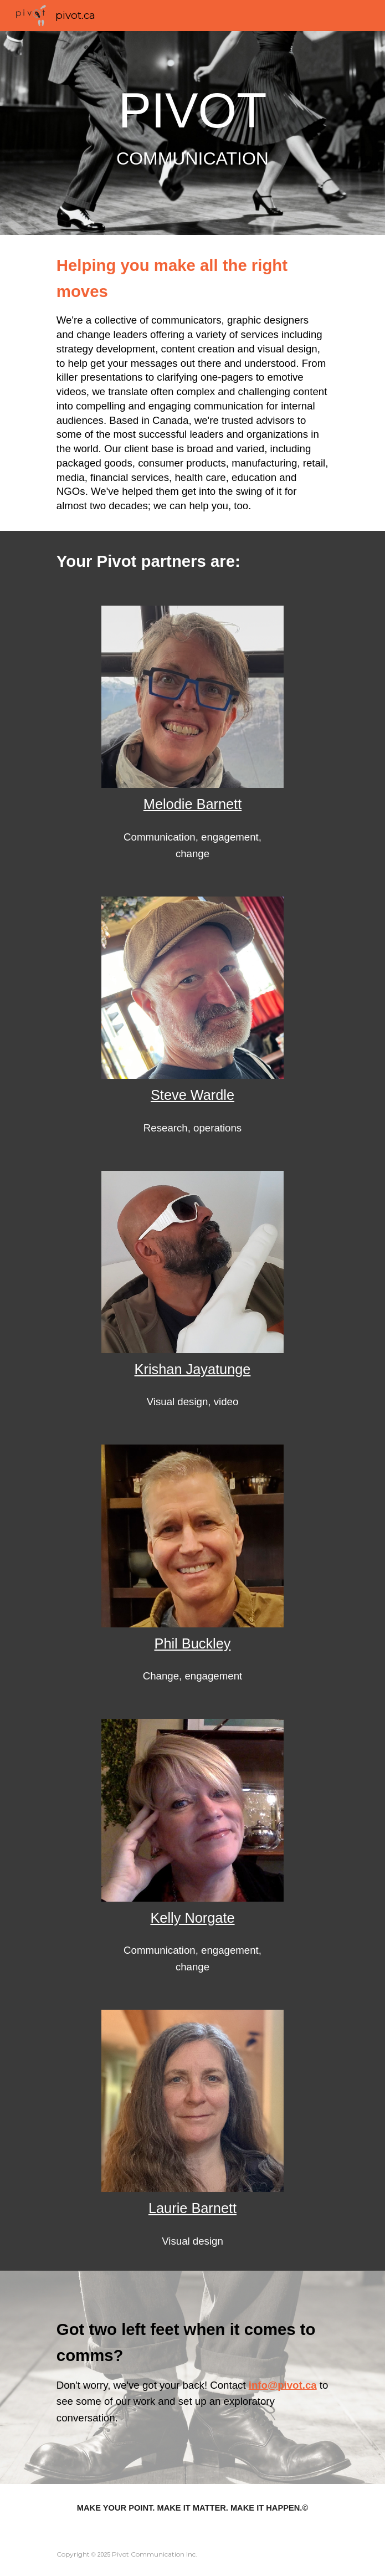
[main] (192, 133)
